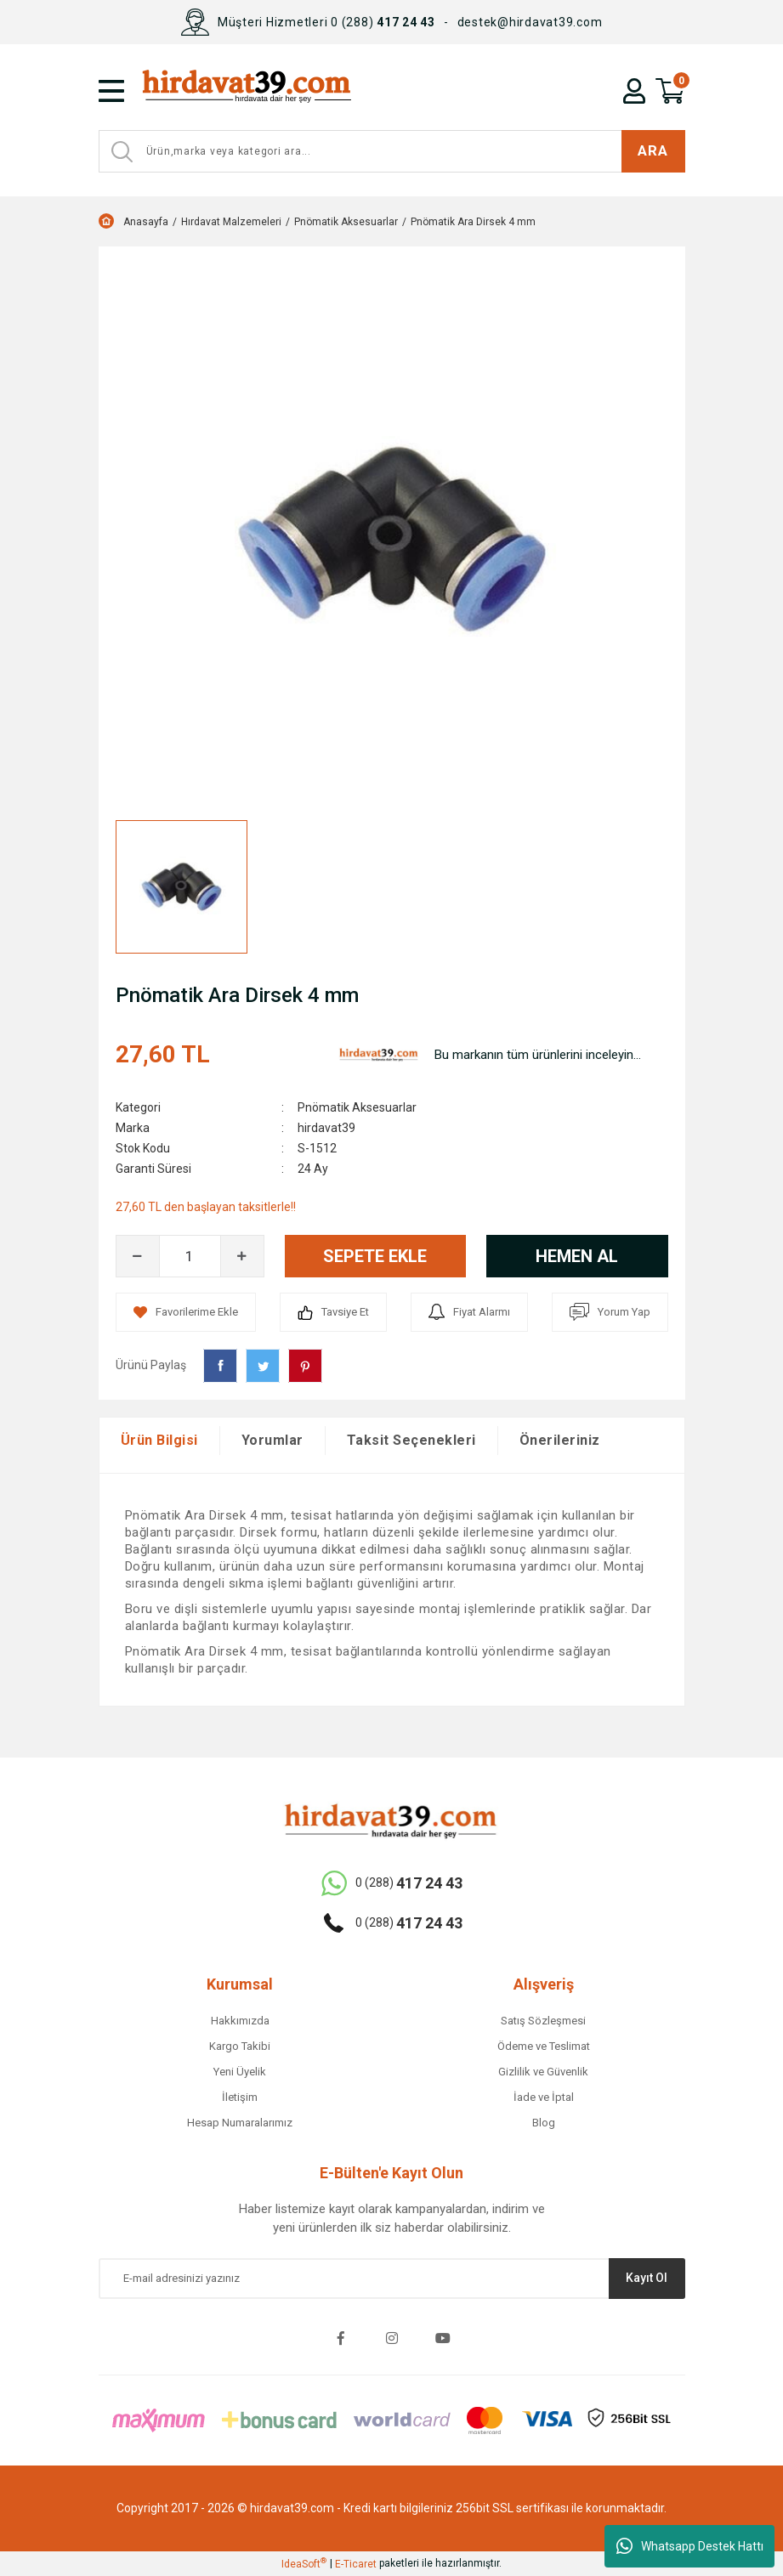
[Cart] (669, 91)
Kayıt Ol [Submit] (646, 2277)
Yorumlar (272, 1440)
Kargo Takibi (239, 2046)
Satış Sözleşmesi (543, 2020)
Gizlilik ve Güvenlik (543, 2071)
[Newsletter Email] (392, 2278)
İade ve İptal (543, 2097)
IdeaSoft (303, 2563)
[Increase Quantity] (242, 1256)
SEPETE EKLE (375, 1256)
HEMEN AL (577, 1256)
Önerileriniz (559, 1440)
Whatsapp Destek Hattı (689, 2546)
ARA (652, 150)
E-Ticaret (356, 2564)
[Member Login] (634, 91)
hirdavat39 (326, 1128)
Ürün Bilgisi (159, 1440)
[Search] (392, 151)
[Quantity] (190, 1256)
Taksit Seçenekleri (411, 1440)
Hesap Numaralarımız (239, 2122)
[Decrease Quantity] (137, 1256)
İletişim (240, 2097)
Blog (543, 2122)
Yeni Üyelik (239, 2071)
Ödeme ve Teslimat (543, 2046)
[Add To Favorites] (186, 1312)
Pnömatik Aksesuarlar (357, 1107)
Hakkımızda (240, 2020)
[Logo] (286, 90)
